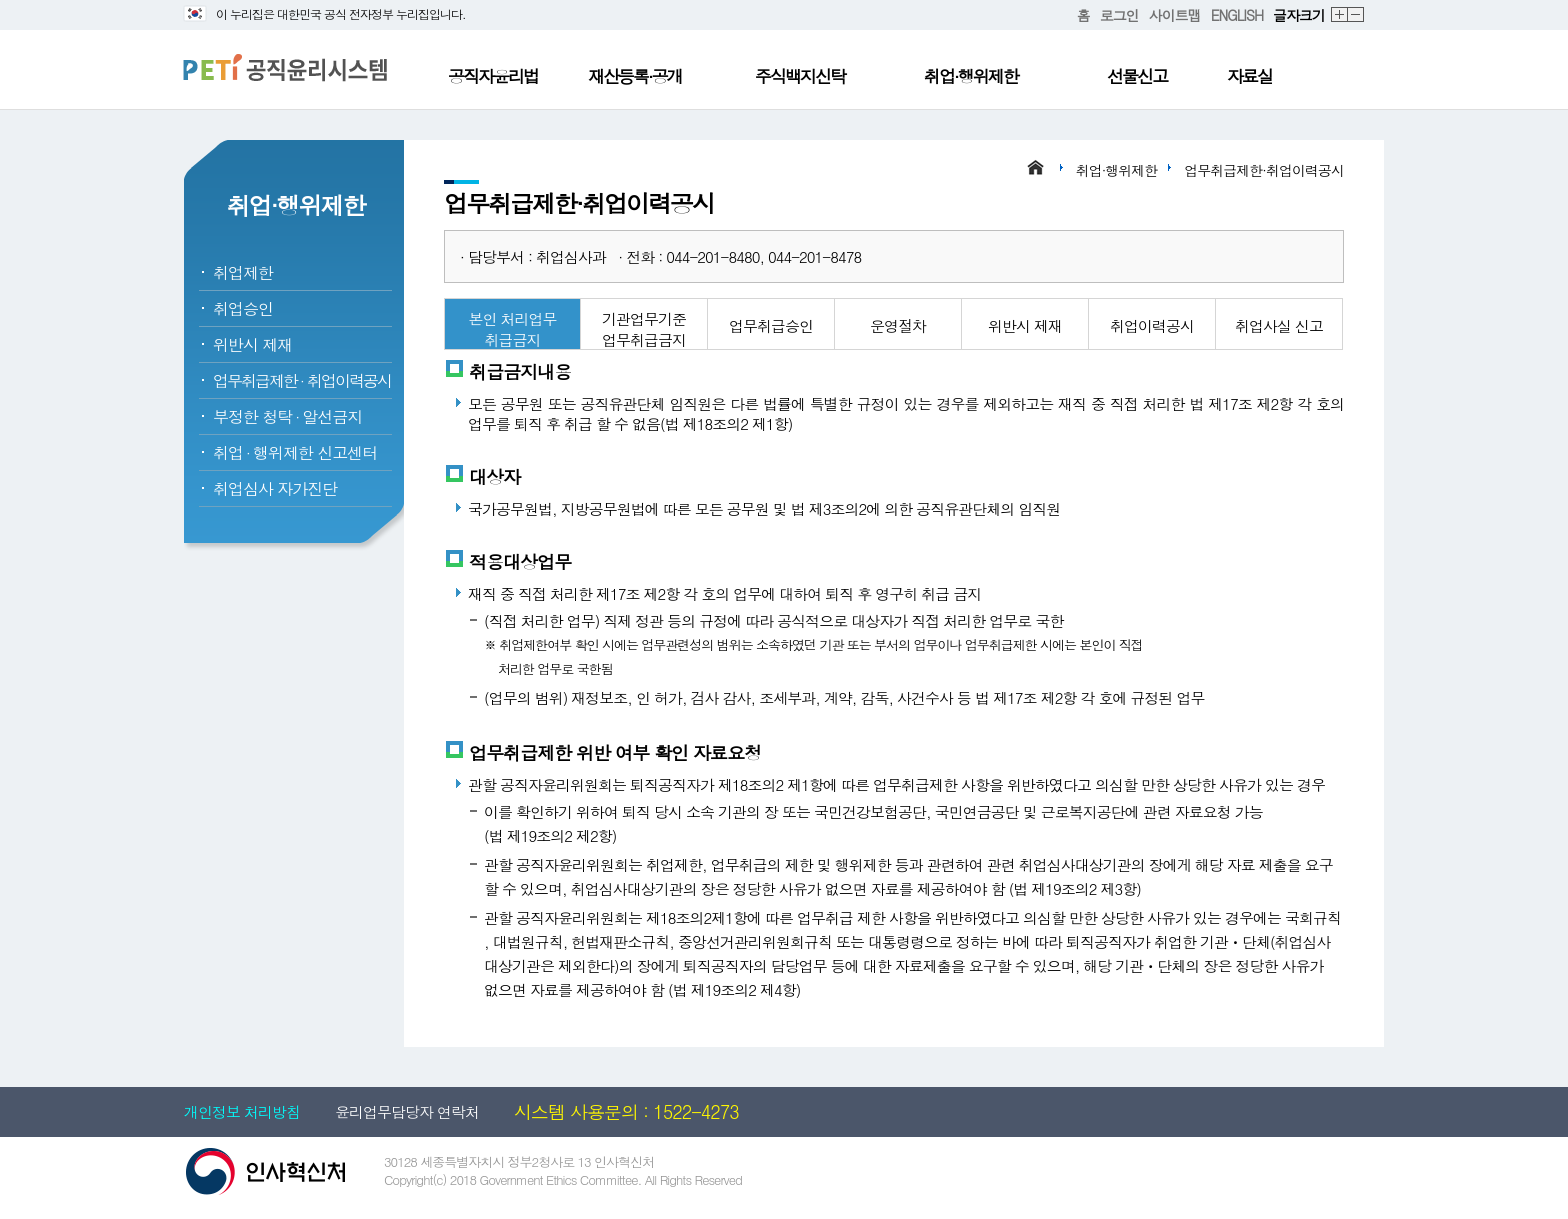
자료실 (1249, 76)
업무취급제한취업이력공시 (302, 380)
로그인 (1119, 15)
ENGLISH (1237, 15)
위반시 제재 (252, 344)
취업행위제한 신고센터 (295, 452)
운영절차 (898, 325)
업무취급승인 (771, 325)
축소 (1356, 15)
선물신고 (1137, 76)
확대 (1340, 15)
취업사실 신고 (1279, 325)
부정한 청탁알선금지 (287, 416)
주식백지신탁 (800, 76)
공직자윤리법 (493, 76)
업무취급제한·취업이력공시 (1264, 170)
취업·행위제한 (971, 76)
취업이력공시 (1152, 325)
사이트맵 (1175, 15)
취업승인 (243, 308)
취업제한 (243, 272)
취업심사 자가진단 (275, 488)
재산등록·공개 (635, 76)
